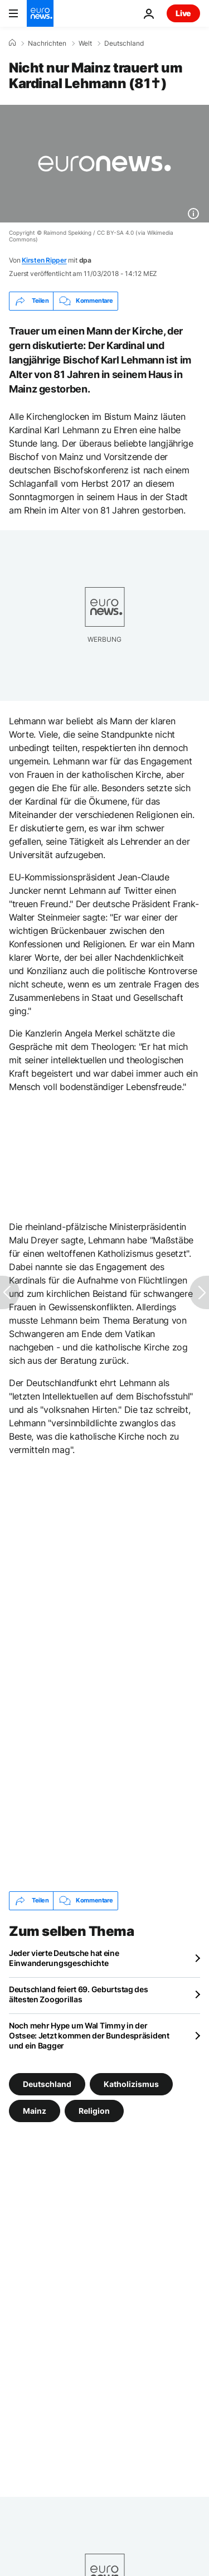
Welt (85, 43)
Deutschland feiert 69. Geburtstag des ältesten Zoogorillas (78, 1994)
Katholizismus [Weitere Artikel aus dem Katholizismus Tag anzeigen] (131, 2083)
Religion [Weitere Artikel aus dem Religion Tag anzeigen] (94, 2110)
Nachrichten (47, 43)
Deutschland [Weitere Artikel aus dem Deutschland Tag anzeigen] (47, 2083)
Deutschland (124, 43)
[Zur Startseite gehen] (40, 13)
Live (183, 13)
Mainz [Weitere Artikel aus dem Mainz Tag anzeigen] (34, 2110)
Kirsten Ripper (44, 260)
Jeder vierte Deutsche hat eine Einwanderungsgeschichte (64, 1958)
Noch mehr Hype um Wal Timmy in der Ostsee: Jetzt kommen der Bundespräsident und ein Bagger (89, 2035)
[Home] (12, 43)
